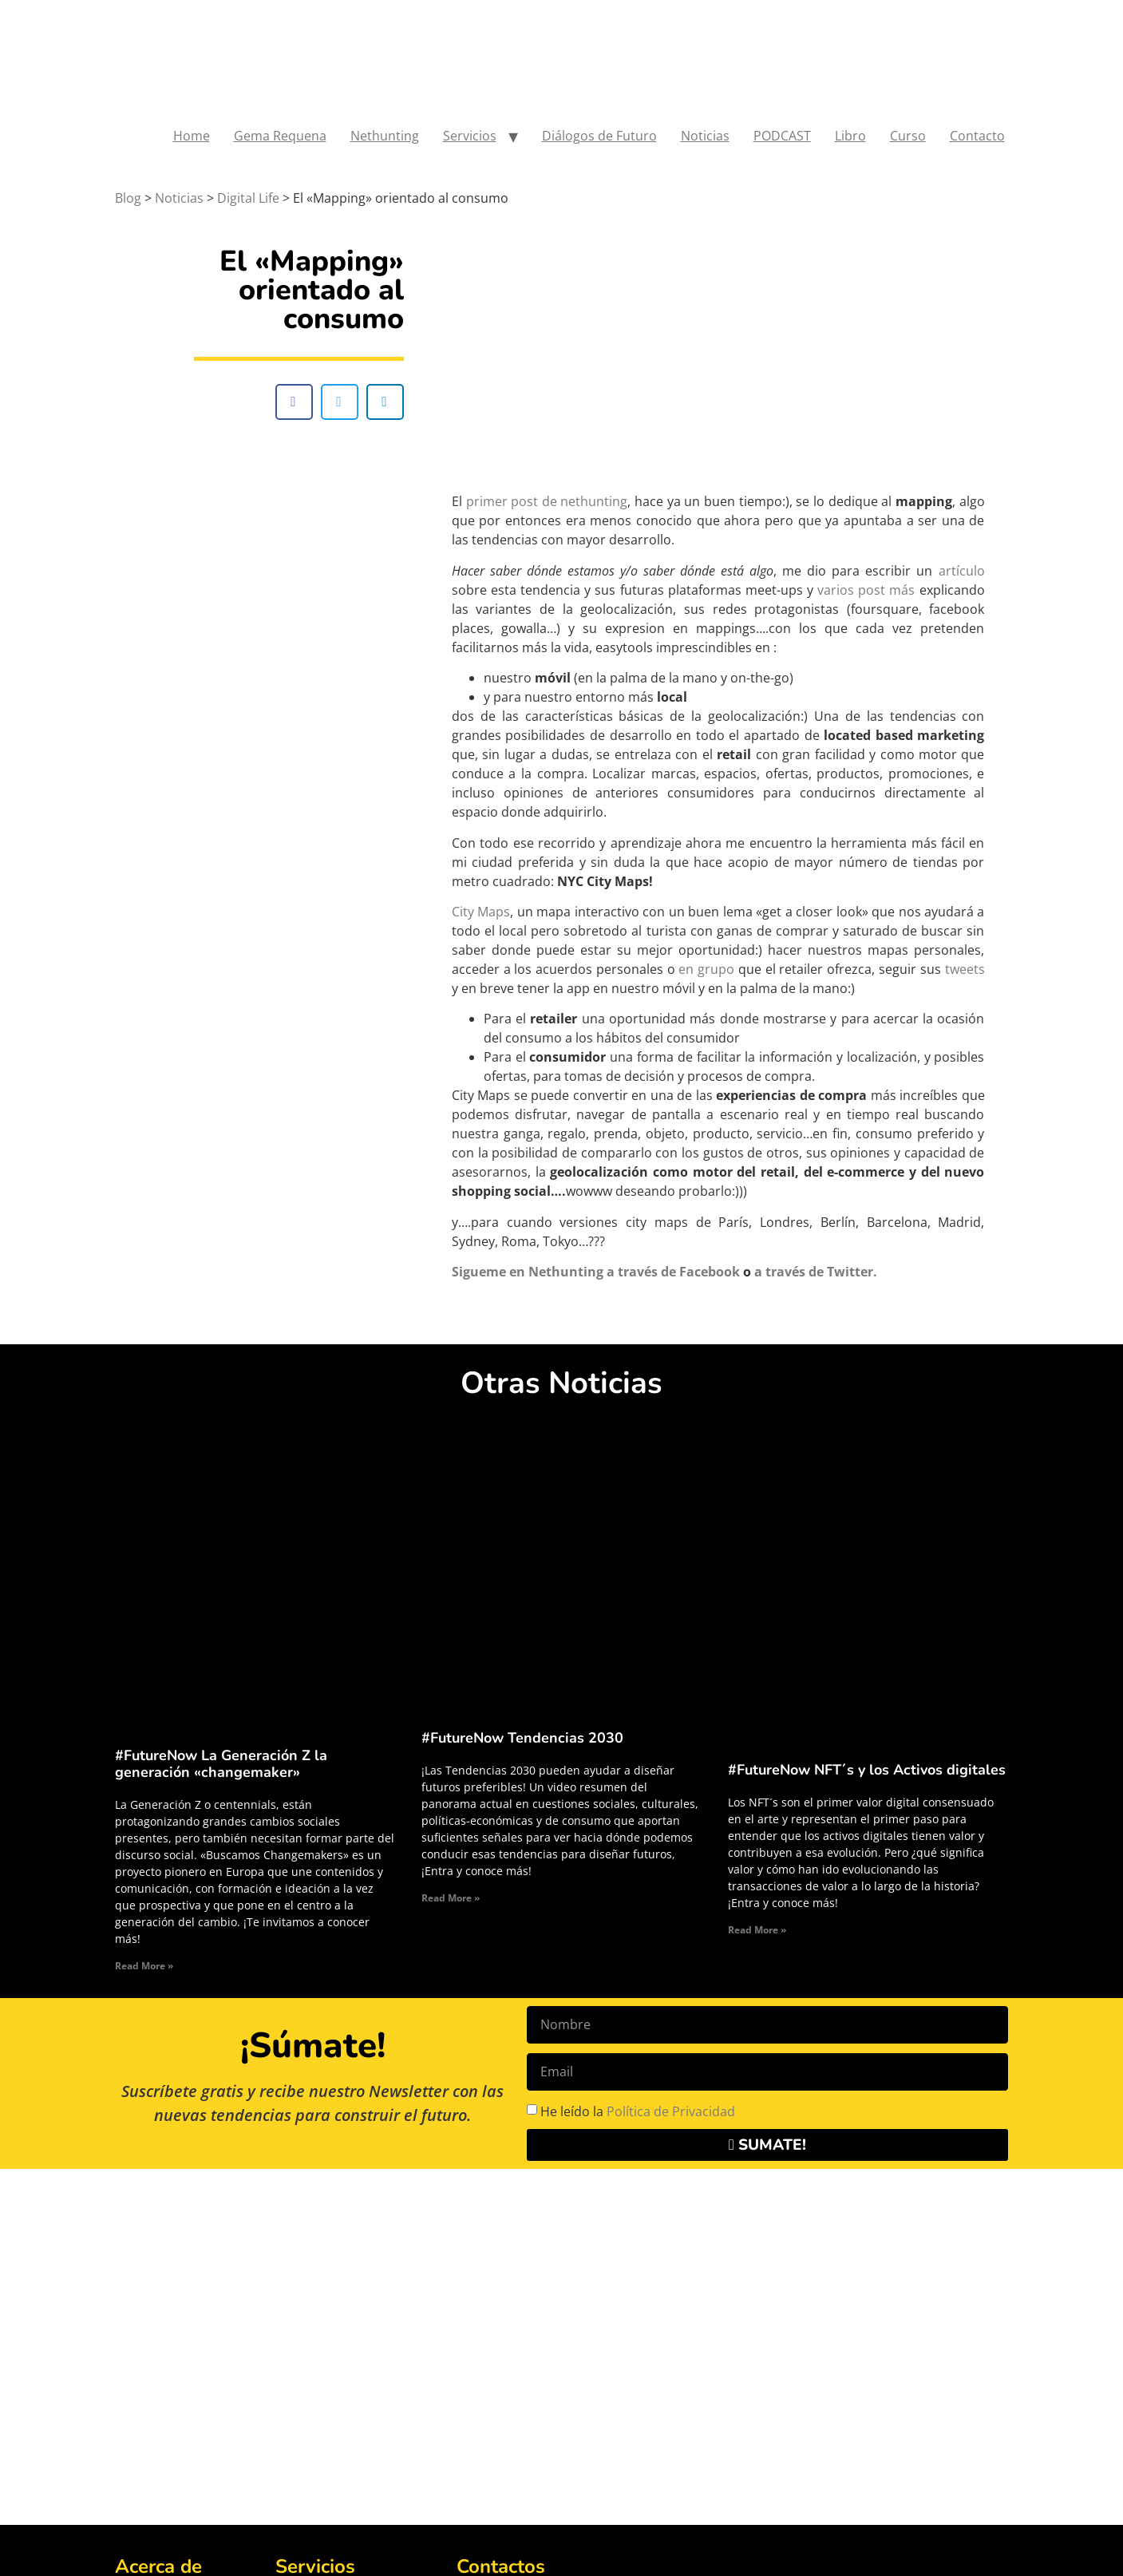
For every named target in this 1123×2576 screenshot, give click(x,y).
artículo (962, 571)
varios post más (868, 590)
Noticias (705, 135)
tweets (965, 969)
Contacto (977, 135)
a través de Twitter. (815, 1271)
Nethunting (384, 135)
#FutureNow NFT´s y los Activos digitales (867, 1769)
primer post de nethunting (547, 501)
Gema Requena (280, 135)
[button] (294, 402)
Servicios (469, 135)
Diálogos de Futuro (599, 135)
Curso (908, 135)
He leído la (637, 2110)
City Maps (481, 911)
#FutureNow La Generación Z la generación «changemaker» (221, 1764)
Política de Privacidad (671, 2110)
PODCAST (782, 135)
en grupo (706, 969)
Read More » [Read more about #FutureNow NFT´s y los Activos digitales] (757, 1930)
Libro (850, 135)
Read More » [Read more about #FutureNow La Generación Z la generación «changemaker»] (144, 1966)
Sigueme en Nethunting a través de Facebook (596, 1271)
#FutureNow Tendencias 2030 (522, 1737)
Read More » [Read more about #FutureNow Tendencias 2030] (450, 1898)
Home (191, 135)
